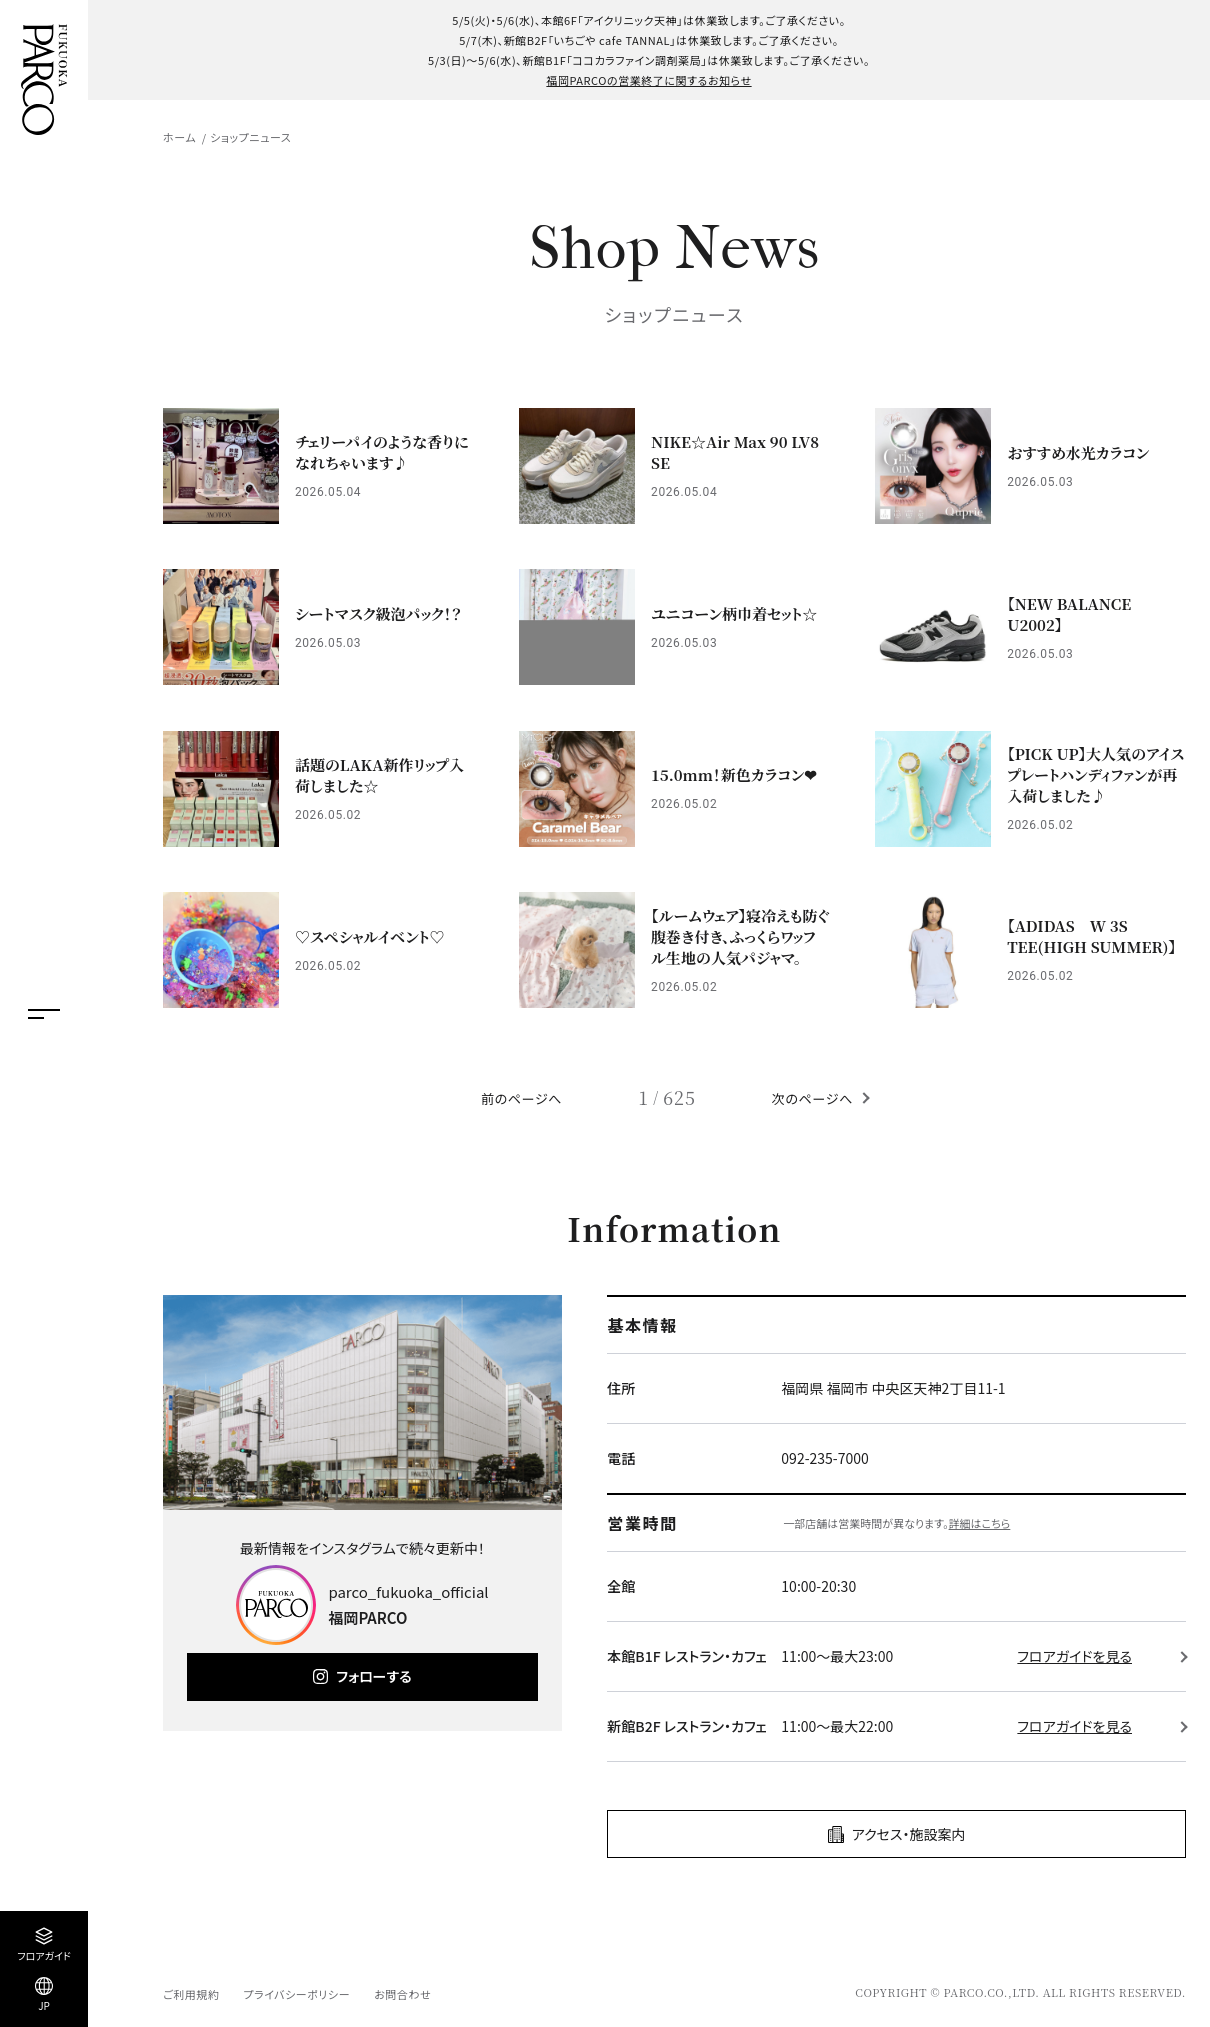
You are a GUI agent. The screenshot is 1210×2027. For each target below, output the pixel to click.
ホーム (179, 137)
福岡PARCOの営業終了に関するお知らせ (648, 80)
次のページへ (812, 1098)
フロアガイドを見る (1074, 1656)
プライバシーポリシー (296, 1994)
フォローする (373, 1676)
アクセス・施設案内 (909, 1834)
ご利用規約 (191, 1994)
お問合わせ (402, 1994)
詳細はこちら (980, 1523)
